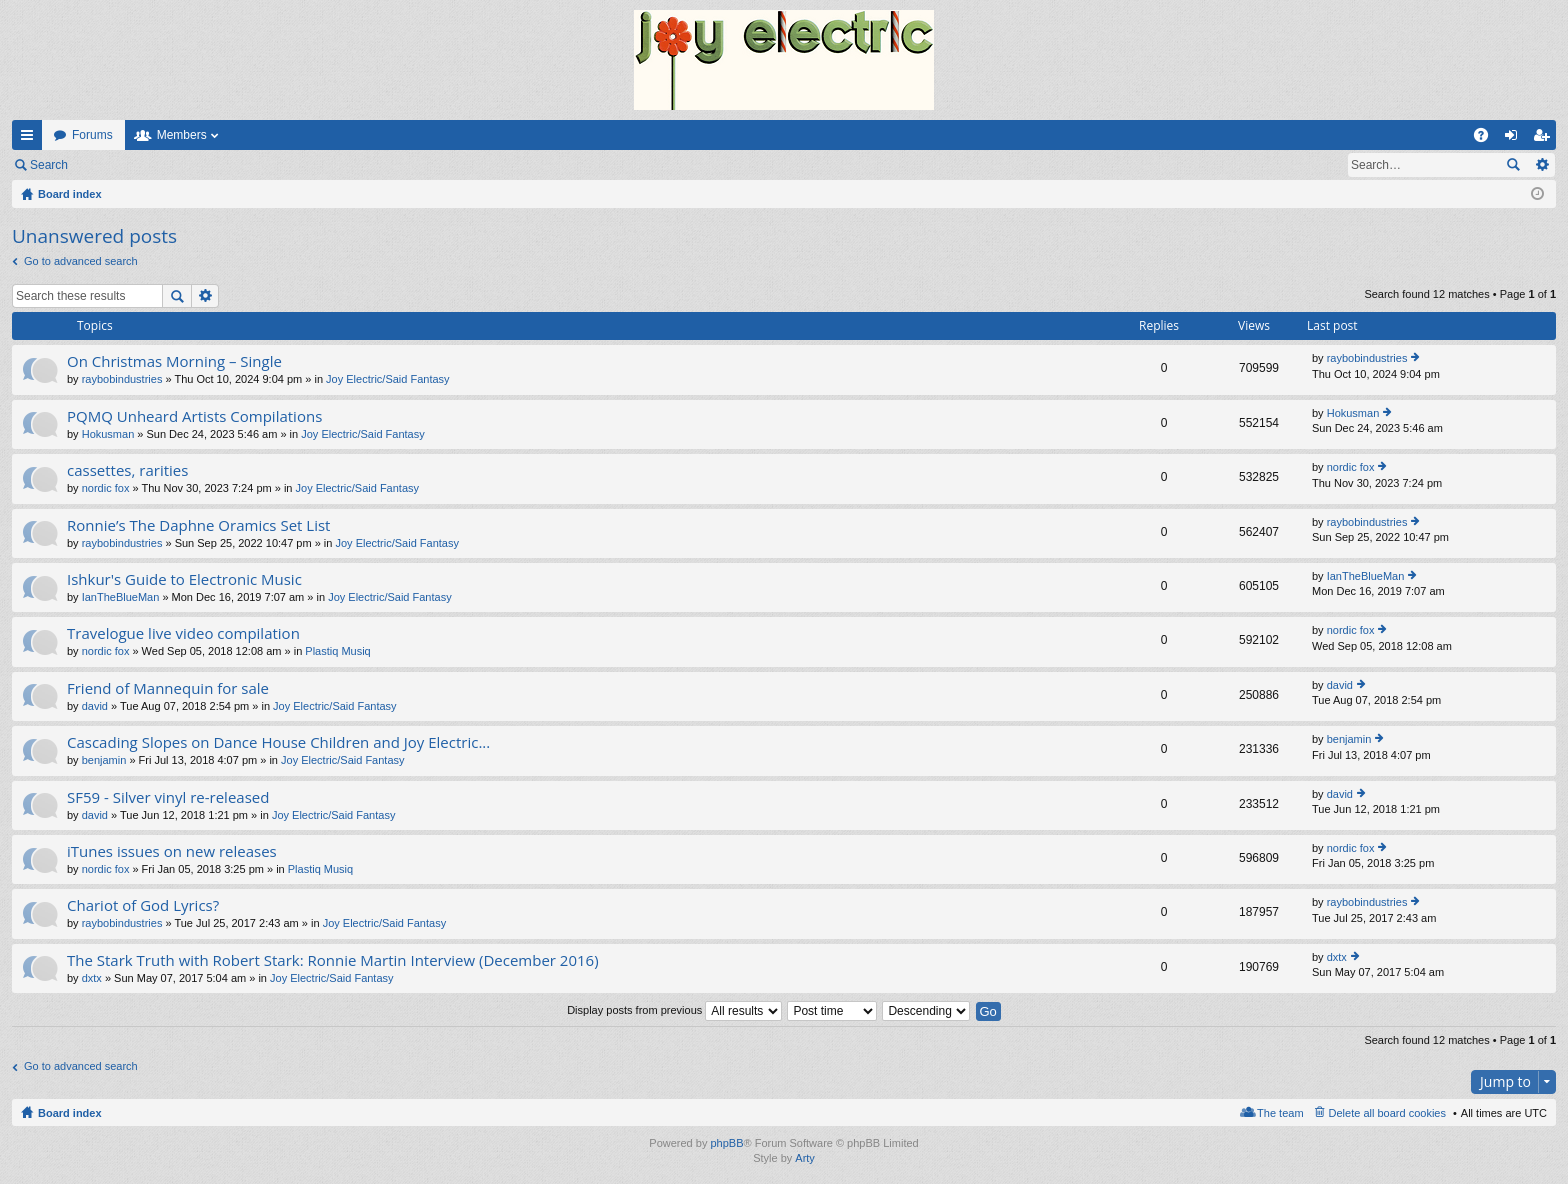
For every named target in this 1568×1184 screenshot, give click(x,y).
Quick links (31, 139)
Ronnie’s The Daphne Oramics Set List (198, 525)
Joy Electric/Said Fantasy (388, 379)
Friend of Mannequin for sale (168, 688)
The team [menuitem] (1280, 1113)
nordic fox (106, 488)
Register (178, 165)
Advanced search (1541, 165)
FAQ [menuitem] (1487, 139)
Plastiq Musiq (337, 651)
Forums (92, 135)
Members (182, 135)
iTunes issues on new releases (172, 851)
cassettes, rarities (127, 470)
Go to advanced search (81, 261)
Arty (805, 1158)
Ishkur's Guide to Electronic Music (184, 579)
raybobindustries (122, 379)
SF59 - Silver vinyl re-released (168, 797)
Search (49, 165)
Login (111, 165)
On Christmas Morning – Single (174, 361)
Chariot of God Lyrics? (143, 905)
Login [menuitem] (1515, 139)
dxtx (92, 978)
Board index (70, 1113)
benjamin (104, 760)
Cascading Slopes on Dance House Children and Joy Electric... (278, 742)
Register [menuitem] (1545, 139)
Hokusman (108, 434)
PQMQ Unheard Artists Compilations (194, 416)
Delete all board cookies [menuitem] (1387, 1113)
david (95, 706)
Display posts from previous (674, 1010)
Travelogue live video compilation (183, 633)
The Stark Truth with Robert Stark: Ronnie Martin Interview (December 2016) (333, 960)
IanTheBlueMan (121, 597)
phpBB (726, 1143)
